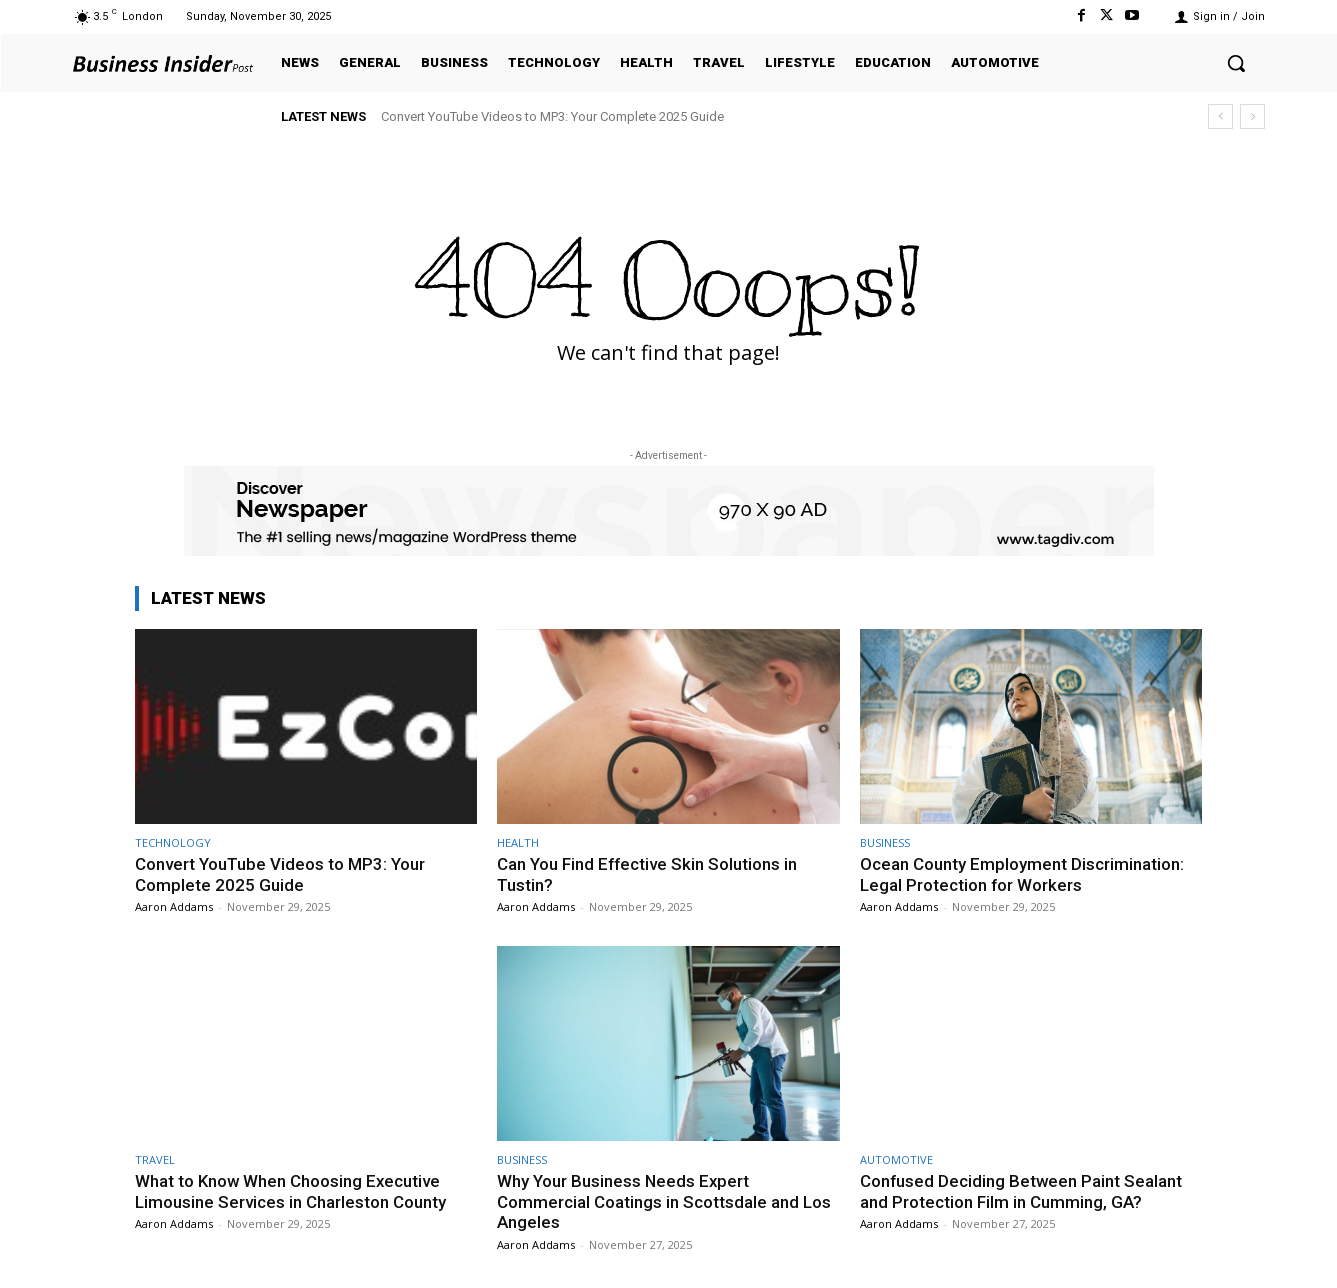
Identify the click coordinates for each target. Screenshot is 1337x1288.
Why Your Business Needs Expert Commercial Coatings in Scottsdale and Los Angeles (664, 1201)
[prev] (1220, 116)
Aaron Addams (174, 906)
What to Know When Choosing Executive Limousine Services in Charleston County (290, 1191)
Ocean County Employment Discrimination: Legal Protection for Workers (1022, 874)
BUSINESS (885, 842)
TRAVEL (155, 1159)
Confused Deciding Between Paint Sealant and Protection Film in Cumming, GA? (1022, 1191)
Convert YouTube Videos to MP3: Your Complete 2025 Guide (552, 116)
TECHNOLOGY (173, 842)
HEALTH (518, 842)
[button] (1236, 63)
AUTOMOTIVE (896, 1159)
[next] (1252, 116)
